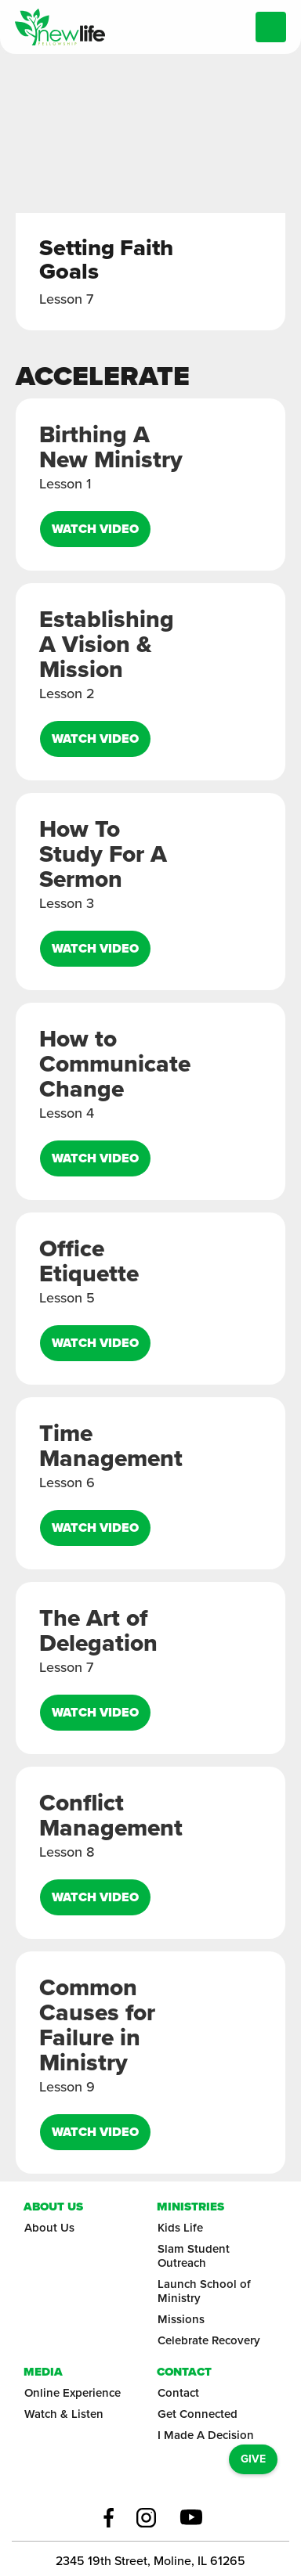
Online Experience (72, 2392)
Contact (178, 2392)
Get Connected (198, 2414)
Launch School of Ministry (204, 2291)
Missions (181, 2319)
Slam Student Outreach (194, 2256)
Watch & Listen (63, 2414)
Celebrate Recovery (209, 2340)
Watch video (95, 529)
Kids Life (180, 2227)
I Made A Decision (206, 2435)
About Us (49, 2227)
